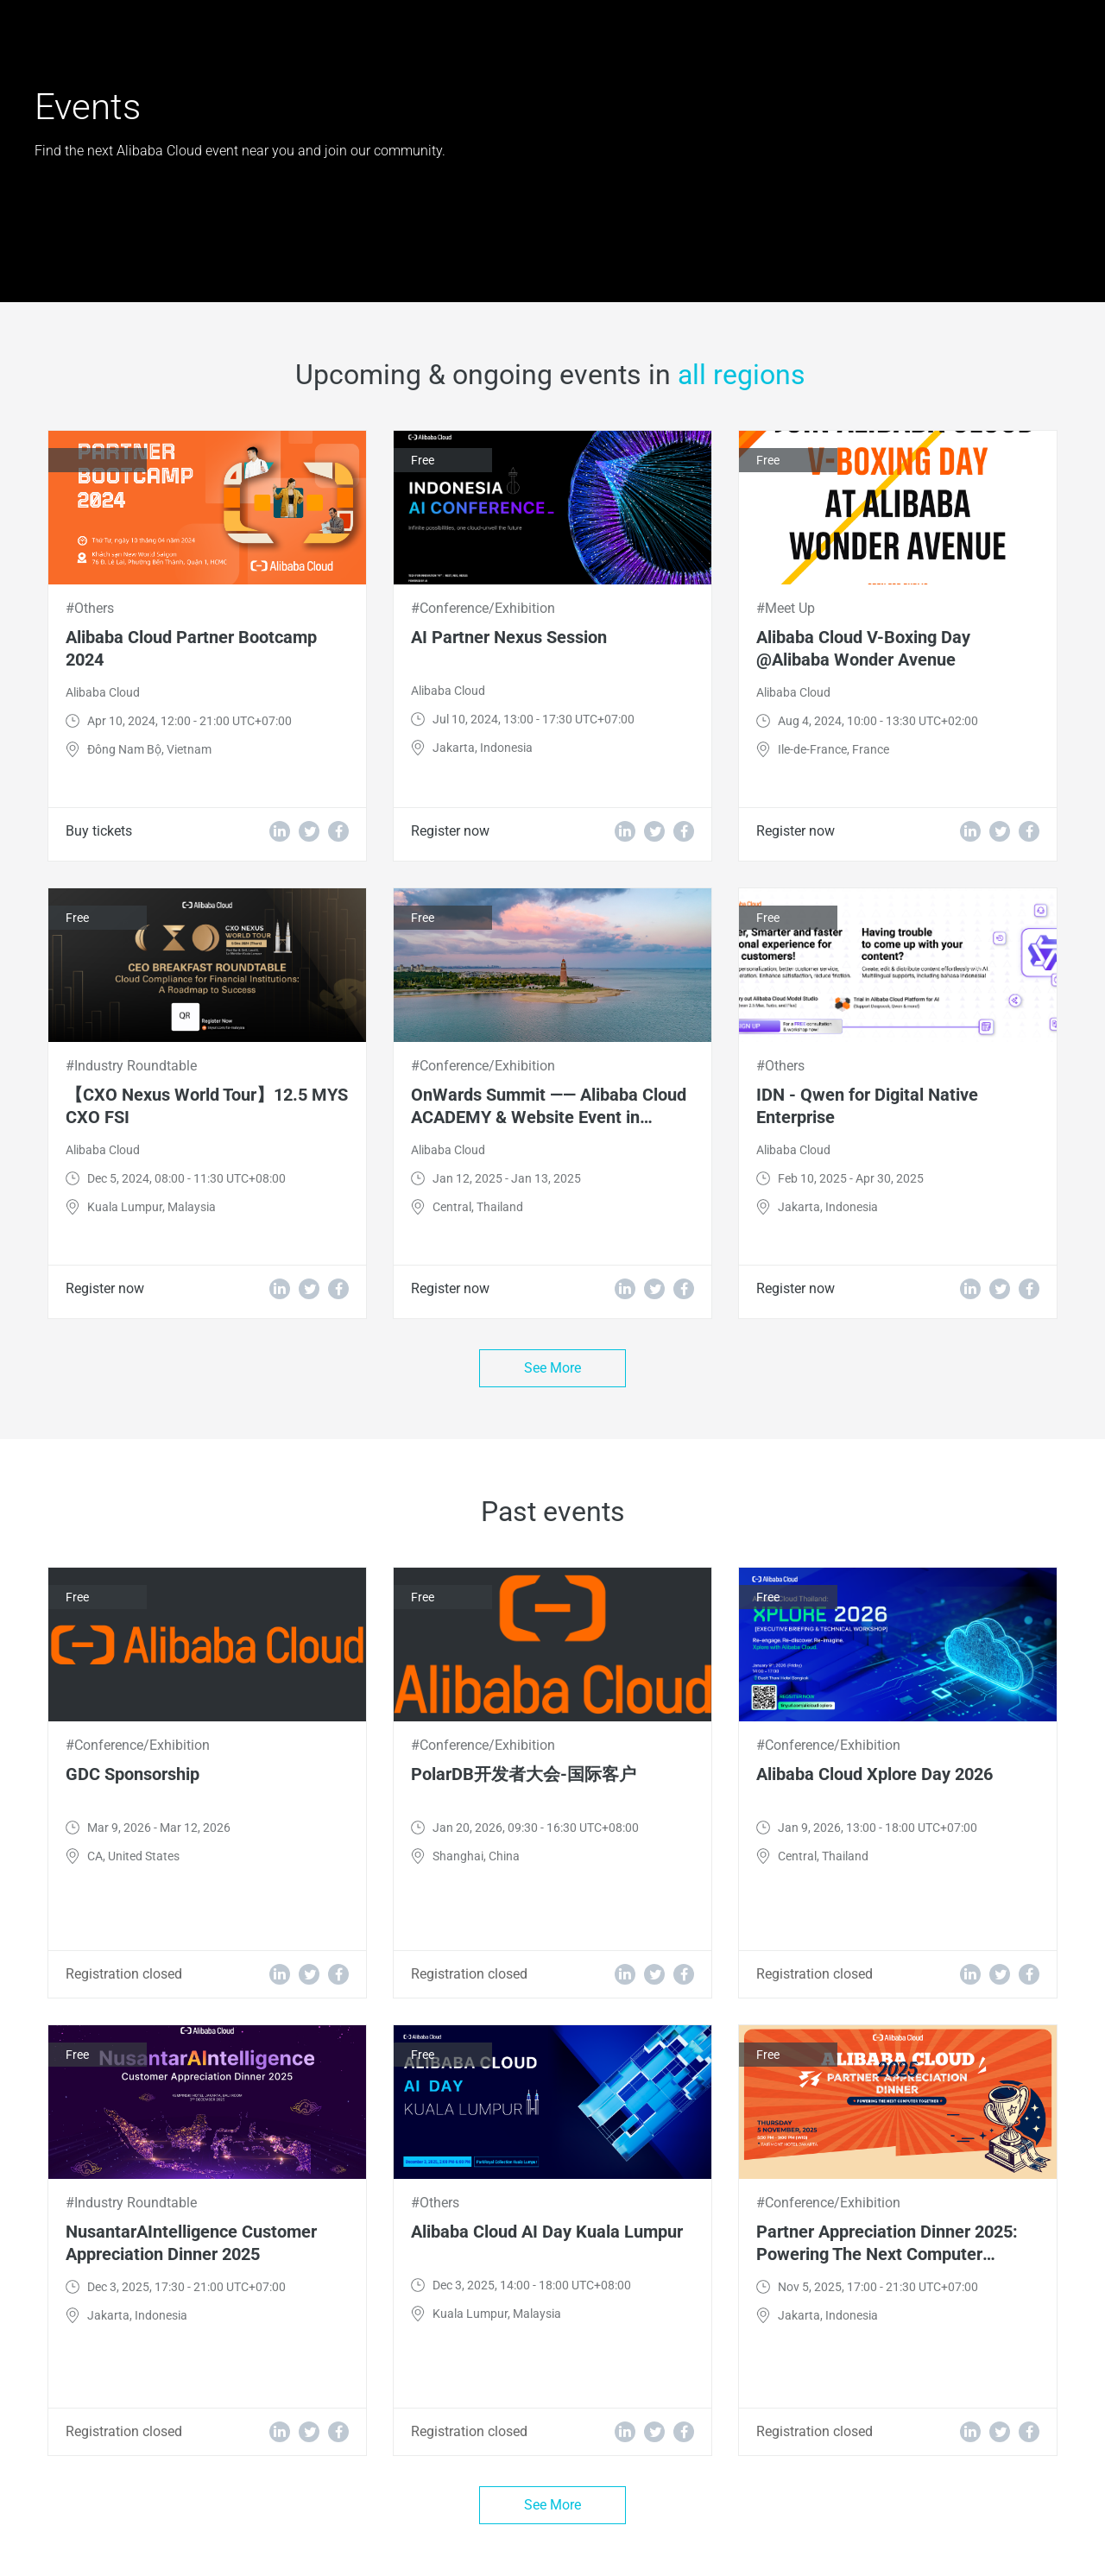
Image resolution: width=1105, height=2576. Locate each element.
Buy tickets (99, 831)
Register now (450, 831)
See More (552, 1368)
